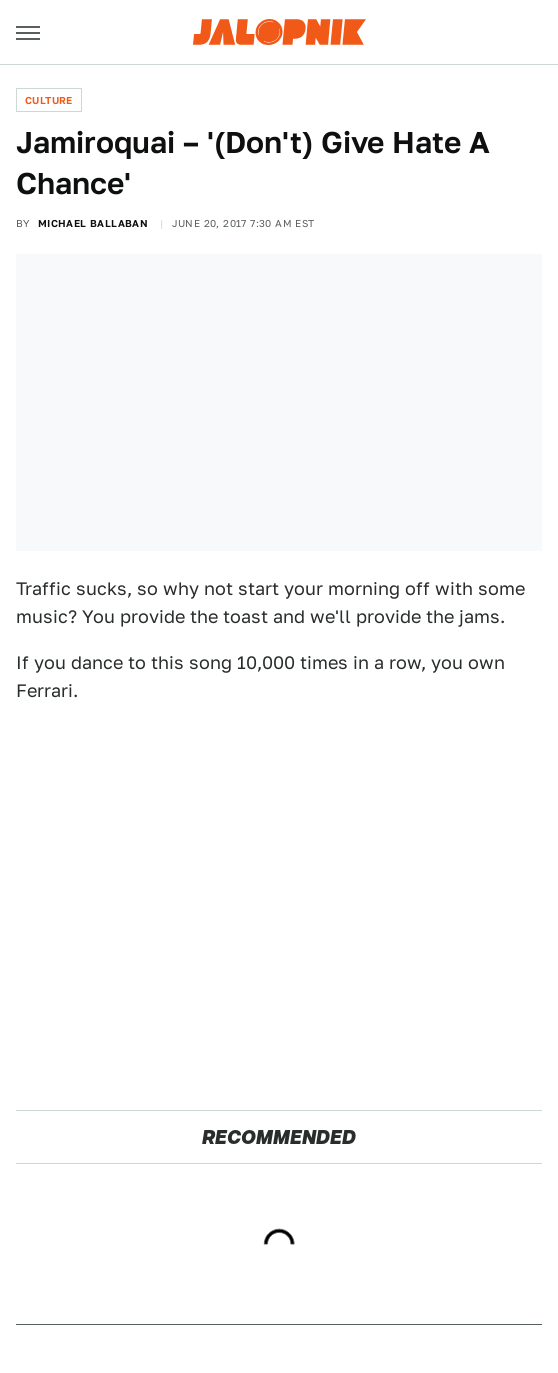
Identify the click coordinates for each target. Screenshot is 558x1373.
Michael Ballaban (93, 223)
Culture (49, 100)
